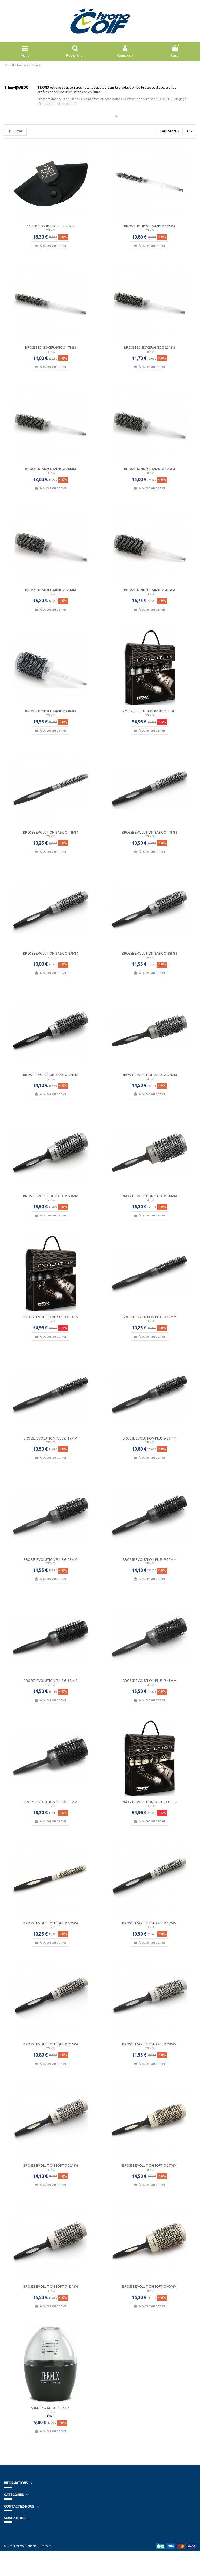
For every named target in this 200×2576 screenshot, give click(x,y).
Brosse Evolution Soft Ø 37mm (149, 2165)
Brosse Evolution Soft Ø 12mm (50, 1923)
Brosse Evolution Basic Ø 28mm (149, 953)
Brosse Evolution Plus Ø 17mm (50, 1438)
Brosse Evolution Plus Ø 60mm (50, 1802)
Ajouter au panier (50, 245)
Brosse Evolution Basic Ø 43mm (50, 1196)
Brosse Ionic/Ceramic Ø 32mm (149, 469)
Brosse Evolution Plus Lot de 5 (50, 1317)
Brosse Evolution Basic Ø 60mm (149, 1196)
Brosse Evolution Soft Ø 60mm (149, 2286)
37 (189, 131)
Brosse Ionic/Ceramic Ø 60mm (50, 711)
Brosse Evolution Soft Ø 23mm (50, 2044)
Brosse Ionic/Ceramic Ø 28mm (50, 469)
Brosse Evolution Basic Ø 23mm (50, 953)
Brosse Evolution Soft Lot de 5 (149, 1802)
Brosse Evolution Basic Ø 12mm (50, 832)
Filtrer (15, 131)
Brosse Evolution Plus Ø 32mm (149, 1559)
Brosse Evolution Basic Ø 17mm (149, 832)
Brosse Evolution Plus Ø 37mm (50, 1680)
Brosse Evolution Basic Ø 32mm (50, 1074)
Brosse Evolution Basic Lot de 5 (150, 711)
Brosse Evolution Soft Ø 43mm (50, 2286)
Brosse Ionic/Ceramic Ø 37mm (50, 590)
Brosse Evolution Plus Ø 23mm (149, 1438)
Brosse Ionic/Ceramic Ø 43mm (149, 590)
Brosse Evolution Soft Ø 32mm (50, 2165)
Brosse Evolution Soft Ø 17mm (149, 1923)
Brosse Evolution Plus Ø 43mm (149, 1680)
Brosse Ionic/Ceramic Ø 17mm (50, 347)
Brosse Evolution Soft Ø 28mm (149, 2044)
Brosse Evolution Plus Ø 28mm (50, 1559)
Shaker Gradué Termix (50, 2408)
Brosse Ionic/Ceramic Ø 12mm (149, 226)
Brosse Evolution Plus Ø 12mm (149, 1317)
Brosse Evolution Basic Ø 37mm (149, 1074)
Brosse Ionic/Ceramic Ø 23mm (149, 347)
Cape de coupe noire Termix (50, 226)
